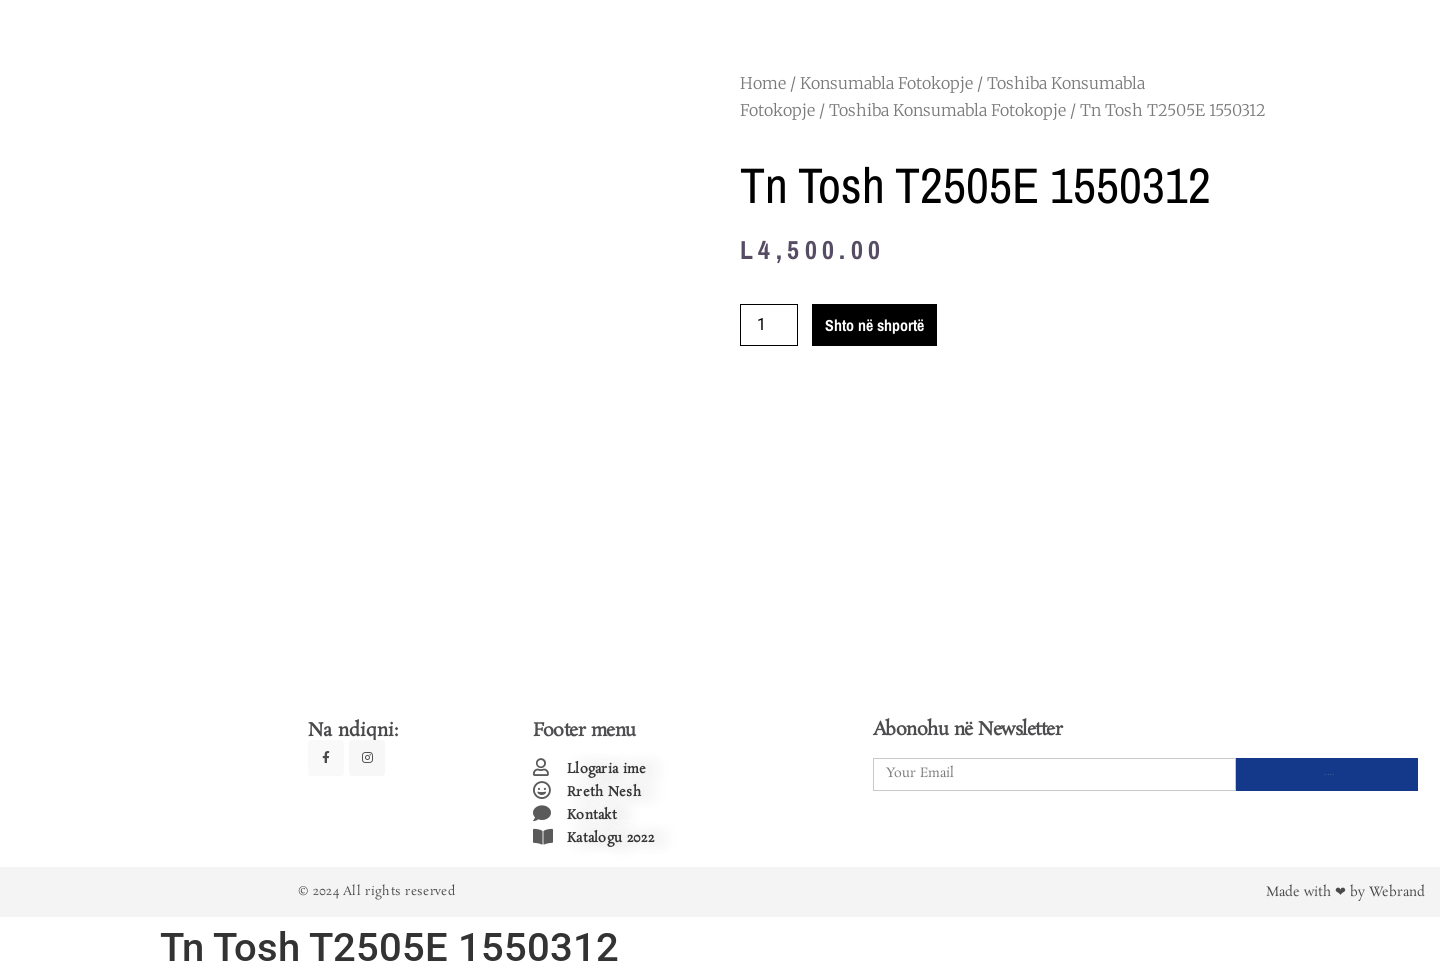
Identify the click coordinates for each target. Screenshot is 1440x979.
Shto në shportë (874, 325)
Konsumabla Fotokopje (886, 83)
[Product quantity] (769, 325)
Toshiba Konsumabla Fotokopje (947, 110)
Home (763, 83)
